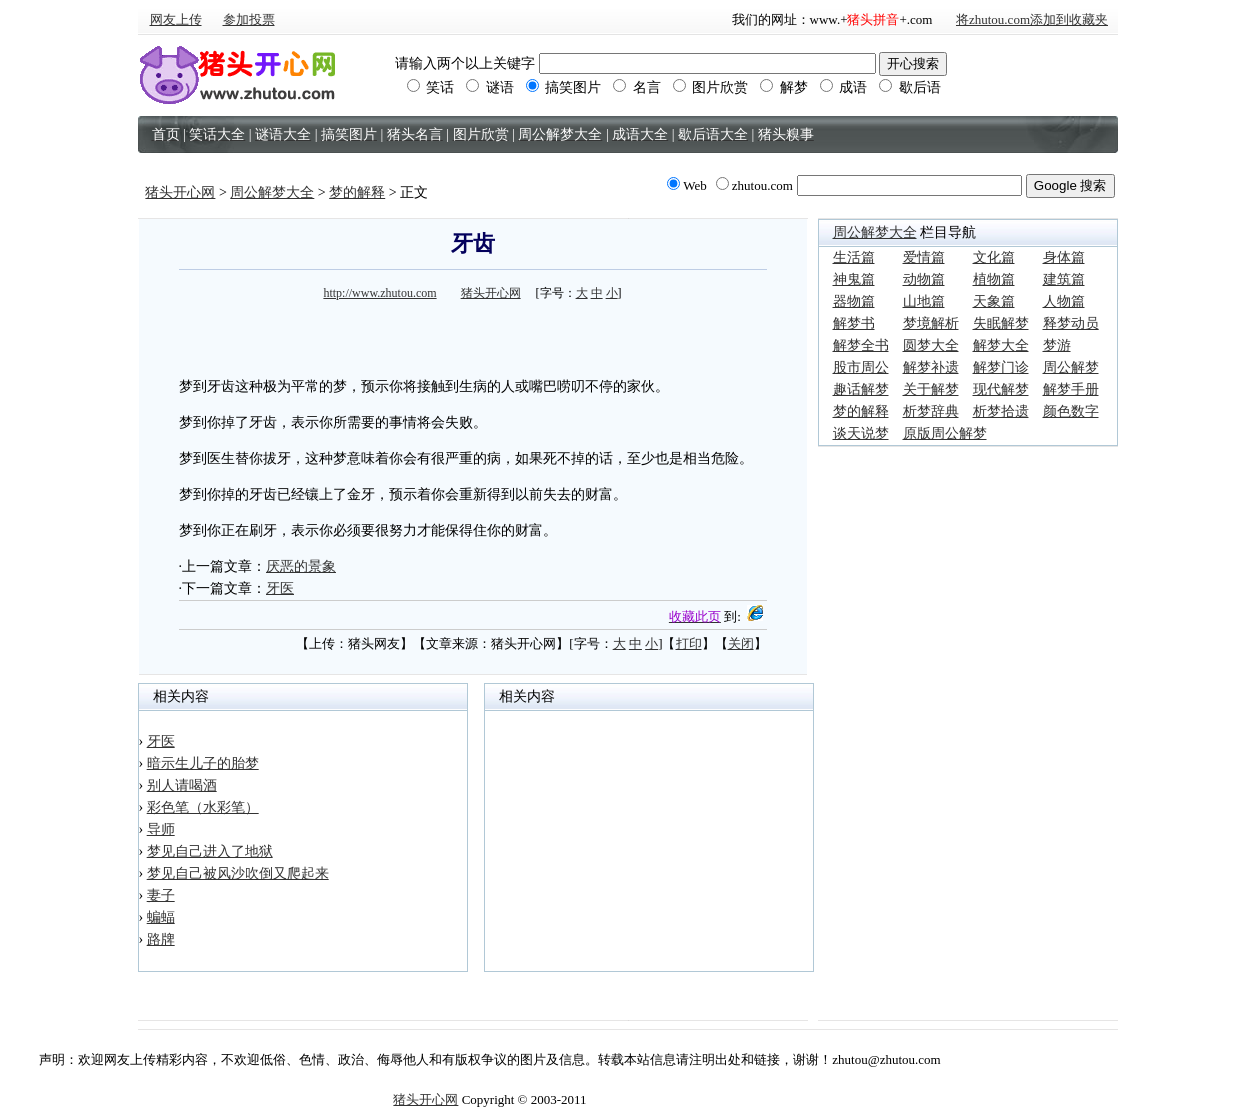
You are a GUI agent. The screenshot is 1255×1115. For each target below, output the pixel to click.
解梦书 (854, 323)
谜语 (490, 87)
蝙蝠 (161, 917)
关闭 (741, 643)
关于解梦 (931, 389)
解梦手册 (1071, 389)
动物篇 (924, 279)
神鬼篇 (854, 279)
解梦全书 (861, 345)
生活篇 (854, 257)
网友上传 (176, 19)
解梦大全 (1001, 345)
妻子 (161, 895)
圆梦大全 (931, 345)
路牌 (161, 939)
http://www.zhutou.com (379, 293)
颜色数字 (1071, 411)
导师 (161, 829)
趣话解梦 (861, 389)
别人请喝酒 (182, 785)
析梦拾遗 (1001, 411)
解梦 (784, 87)
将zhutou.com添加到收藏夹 (1032, 19)
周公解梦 (1071, 367)
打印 (689, 643)
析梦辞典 (931, 411)
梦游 (1057, 345)
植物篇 (994, 279)
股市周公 (861, 367)
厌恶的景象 (301, 566)
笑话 (431, 87)
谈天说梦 (861, 433)
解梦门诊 (1001, 367)
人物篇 (1064, 301)
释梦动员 (1071, 323)
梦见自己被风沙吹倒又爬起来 (238, 873)
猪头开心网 (180, 192)
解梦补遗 (931, 367)
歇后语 (910, 87)
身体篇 (1064, 257)
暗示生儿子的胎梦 (203, 763)
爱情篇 (924, 257)
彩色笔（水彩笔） (203, 807)
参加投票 (249, 19)
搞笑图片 (564, 87)
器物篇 (854, 301)
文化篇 (994, 257)
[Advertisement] (473, 336)
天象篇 (994, 301)
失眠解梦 (1001, 323)
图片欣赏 (711, 87)
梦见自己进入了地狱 (210, 851)
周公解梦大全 (272, 192)
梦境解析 (931, 323)
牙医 (280, 588)
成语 (844, 87)
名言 (637, 87)
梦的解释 (357, 192)
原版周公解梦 (945, 433)
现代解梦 (1001, 389)
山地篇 (924, 301)
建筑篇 (1064, 279)
